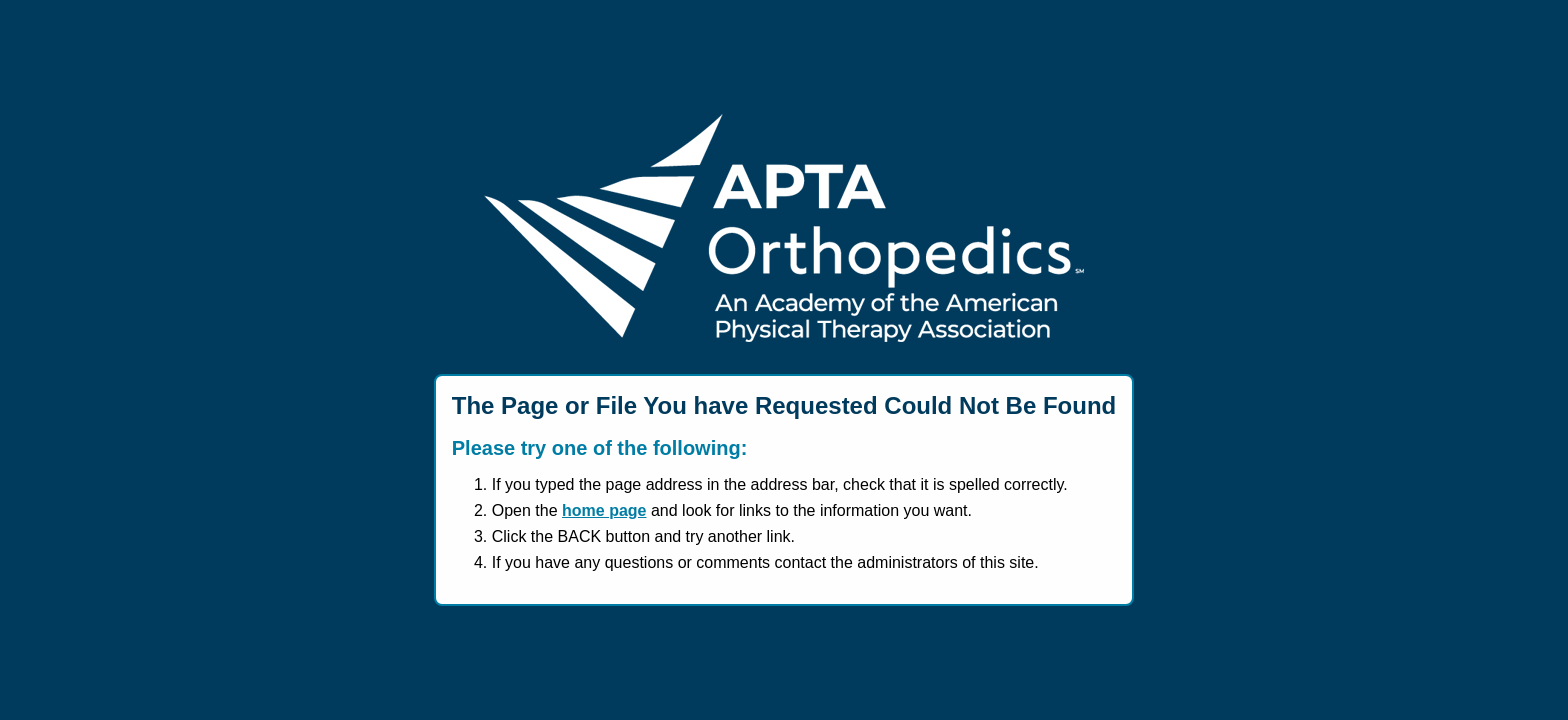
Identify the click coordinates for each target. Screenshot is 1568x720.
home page (604, 510)
